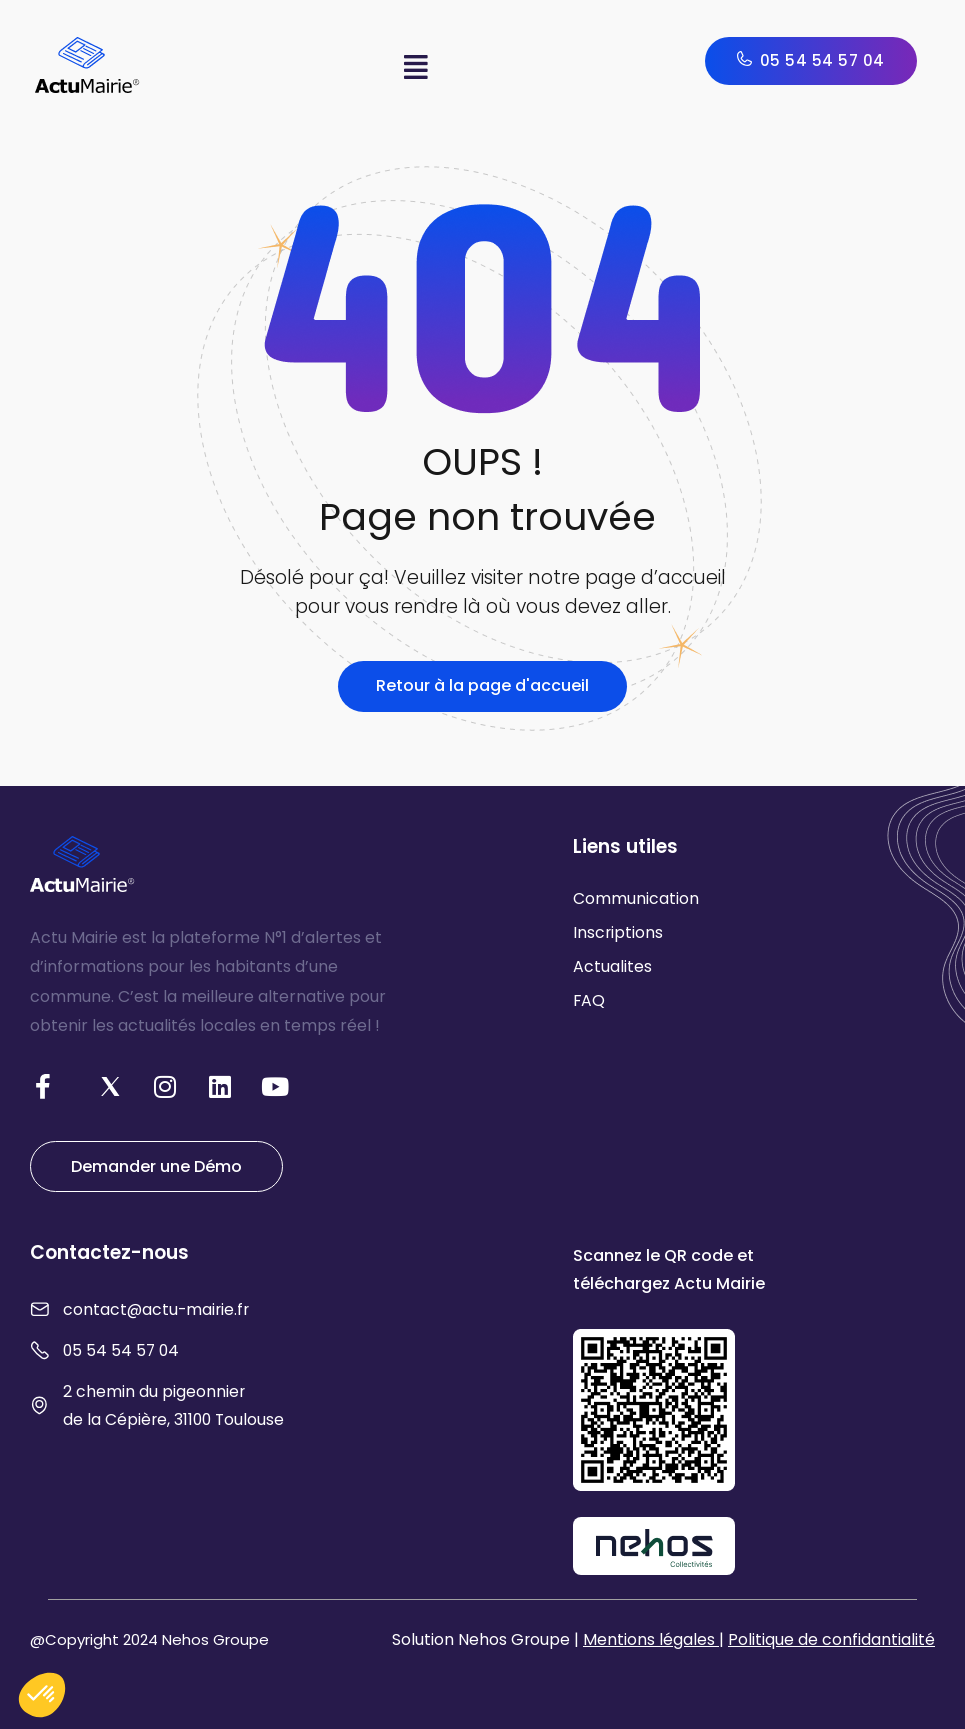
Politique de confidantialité (831, 1639)
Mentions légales (651, 1639)
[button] (416, 67)
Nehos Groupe (215, 1639)
